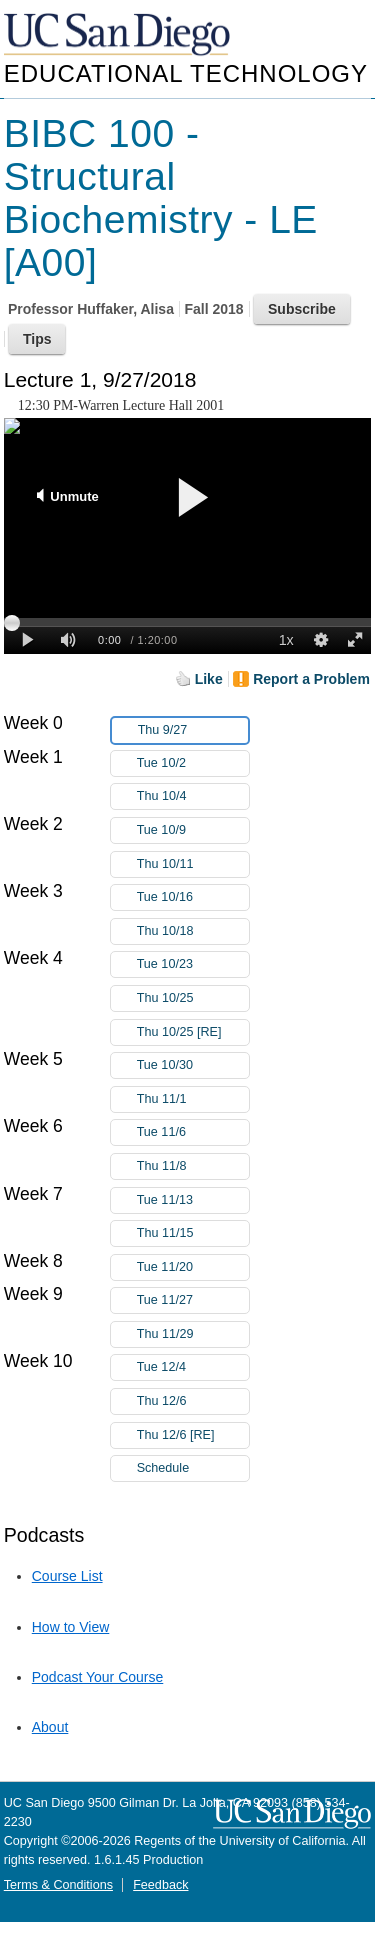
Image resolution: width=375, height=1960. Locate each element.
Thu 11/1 (193, 1099)
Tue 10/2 (193, 763)
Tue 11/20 (193, 1267)
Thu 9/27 (193, 730)
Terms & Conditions (58, 1885)
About (50, 1727)
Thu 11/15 (193, 1233)
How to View (71, 1627)
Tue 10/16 (193, 897)
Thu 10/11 (193, 864)
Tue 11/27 (193, 1300)
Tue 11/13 (193, 1200)
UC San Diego (119, 35)
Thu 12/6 (193, 1401)
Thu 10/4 (193, 796)
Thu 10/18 (193, 931)
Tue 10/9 (193, 830)
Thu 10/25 (193, 998)
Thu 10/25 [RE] (193, 1032)
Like (209, 679)
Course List (67, 1576)
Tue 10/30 (193, 1065)
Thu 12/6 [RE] (193, 1435)
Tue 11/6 (193, 1132)
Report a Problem (311, 679)
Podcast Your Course (98, 1677)
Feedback (160, 1885)
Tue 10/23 (193, 964)
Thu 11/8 (193, 1166)
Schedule (163, 1468)
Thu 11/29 (193, 1334)
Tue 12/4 (193, 1367)
